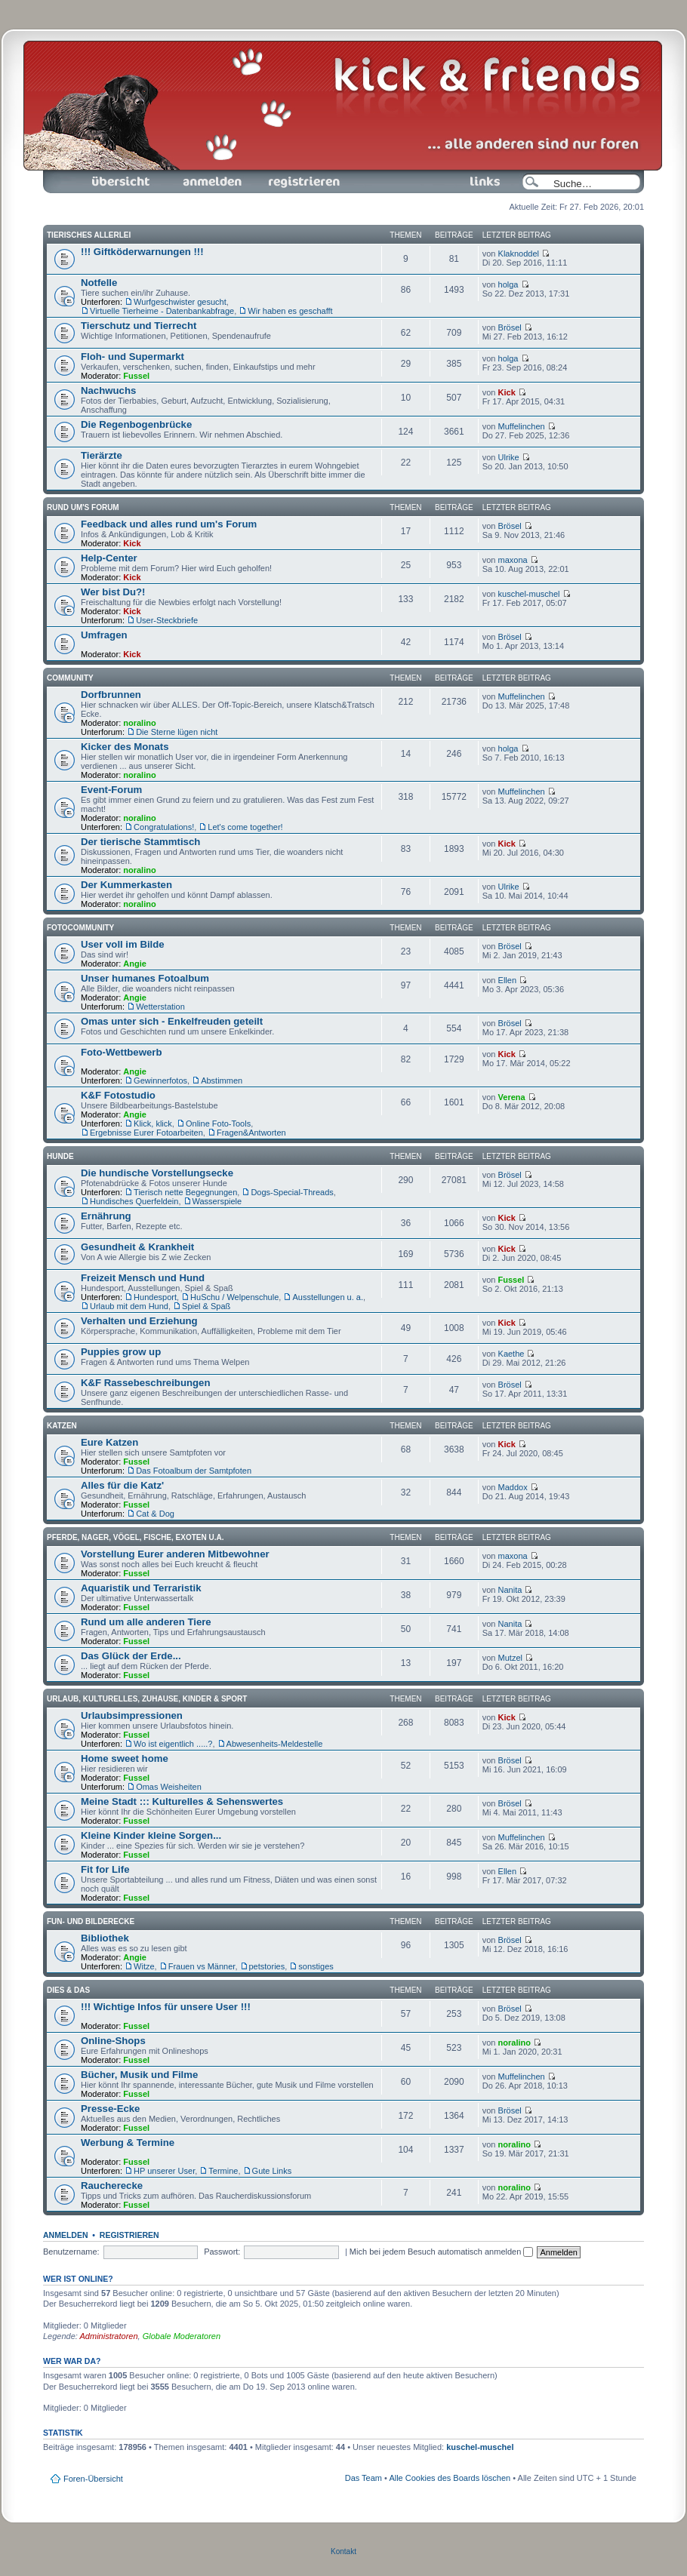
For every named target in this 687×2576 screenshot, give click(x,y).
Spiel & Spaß (206, 1306)
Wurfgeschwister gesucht (180, 301)
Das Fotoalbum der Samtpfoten (193, 1470)
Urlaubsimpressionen (132, 1715)
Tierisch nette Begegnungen (185, 1192)
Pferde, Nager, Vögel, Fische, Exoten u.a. (135, 1537)
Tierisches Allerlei (89, 235)
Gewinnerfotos (160, 1080)
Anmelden (212, 182)
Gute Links (272, 2170)
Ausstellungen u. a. (327, 1297)
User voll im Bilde (123, 944)
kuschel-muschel (529, 593)
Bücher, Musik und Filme (139, 2074)
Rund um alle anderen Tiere (146, 1622)
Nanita (510, 1589)
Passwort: (222, 2251)
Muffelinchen (521, 426)
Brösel (510, 327)
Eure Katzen (109, 1442)
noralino (139, 722)
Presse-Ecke (110, 2108)
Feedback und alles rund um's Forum (169, 524)
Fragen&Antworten (251, 1132)
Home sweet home (124, 1758)
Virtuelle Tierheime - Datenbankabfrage (162, 310)
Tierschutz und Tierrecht (138, 325)
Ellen (507, 980)
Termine (223, 2170)
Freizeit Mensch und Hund (143, 1277)
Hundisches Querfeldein (134, 1201)
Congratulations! (164, 827)
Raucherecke (112, 2185)
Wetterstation (160, 1006)
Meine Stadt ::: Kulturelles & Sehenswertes (182, 1801)
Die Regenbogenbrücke (136, 424)
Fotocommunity (80, 928)
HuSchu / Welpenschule (234, 1297)
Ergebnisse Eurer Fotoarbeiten (146, 1132)
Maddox (513, 1487)
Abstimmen (221, 1080)
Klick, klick (153, 1123)
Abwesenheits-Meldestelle (274, 1743)
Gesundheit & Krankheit (137, 1247)
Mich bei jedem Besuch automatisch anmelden (442, 2251)
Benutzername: (71, 2251)
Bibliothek (105, 1938)
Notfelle (99, 282)
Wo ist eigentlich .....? (173, 1743)
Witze (144, 1966)
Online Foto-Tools (218, 1123)
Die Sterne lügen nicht (176, 731)
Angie (134, 963)
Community (70, 678)
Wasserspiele (217, 1201)
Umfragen (104, 635)
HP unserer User (164, 2170)
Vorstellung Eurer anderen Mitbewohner (175, 1554)
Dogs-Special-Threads (292, 1192)
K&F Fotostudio (118, 1095)
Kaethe (511, 1353)
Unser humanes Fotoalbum (145, 978)
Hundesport (155, 1297)
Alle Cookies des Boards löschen (449, 2477)
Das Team (363, 2477)
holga (508, 284)
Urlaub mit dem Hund (129, 1306)
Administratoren (109, 2336)
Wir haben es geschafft (290, 310)
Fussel (136, 375)
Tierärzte (101, 455)
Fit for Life (105, 1869)
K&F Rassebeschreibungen (145, 1382)
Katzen (62, 1426)
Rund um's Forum (83, 507)
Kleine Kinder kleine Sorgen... (151, 1835)
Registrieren (302, 182)
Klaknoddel (518, 253)
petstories (267, 1966)
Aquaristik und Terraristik (141, 1588)
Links (479, 182)
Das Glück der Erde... (131, 1655)
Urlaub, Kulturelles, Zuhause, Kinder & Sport (147, 1699)
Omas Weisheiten (169, 1786)
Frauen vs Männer (202, 1966)
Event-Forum (111, 789)
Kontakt (343, 2551)
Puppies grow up (121, 1351)
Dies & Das (68, 1990)
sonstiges (315, 1966)
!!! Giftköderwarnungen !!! (142, 251)
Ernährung (106, 1216)
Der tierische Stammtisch (140, 841)
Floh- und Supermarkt (132, 356)
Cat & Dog (155, 1513)
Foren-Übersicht (121, 182)
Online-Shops (113, 2040)
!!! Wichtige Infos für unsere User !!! (166, 2006)
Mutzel (510, 1657)
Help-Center (109, 558)
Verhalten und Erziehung (139, 1320)
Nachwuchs (108, 390)
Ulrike (508, 457)
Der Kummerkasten (126, 884)
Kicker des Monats (125, 746)
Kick (507, 392)
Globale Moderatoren (181, 2336)
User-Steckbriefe (167, 620)
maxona (513, 559)
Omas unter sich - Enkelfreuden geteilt (172, 1021)
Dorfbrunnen (111, 694)
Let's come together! (245, 827)
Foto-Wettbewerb (121, 1052)
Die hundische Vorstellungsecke (157, 1173)
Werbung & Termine (127, 2142)
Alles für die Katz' (122, 1485)
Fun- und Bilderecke (90, 1921)
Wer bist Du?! (113, 592)
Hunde (60, 1156)
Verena (511, 1097)
